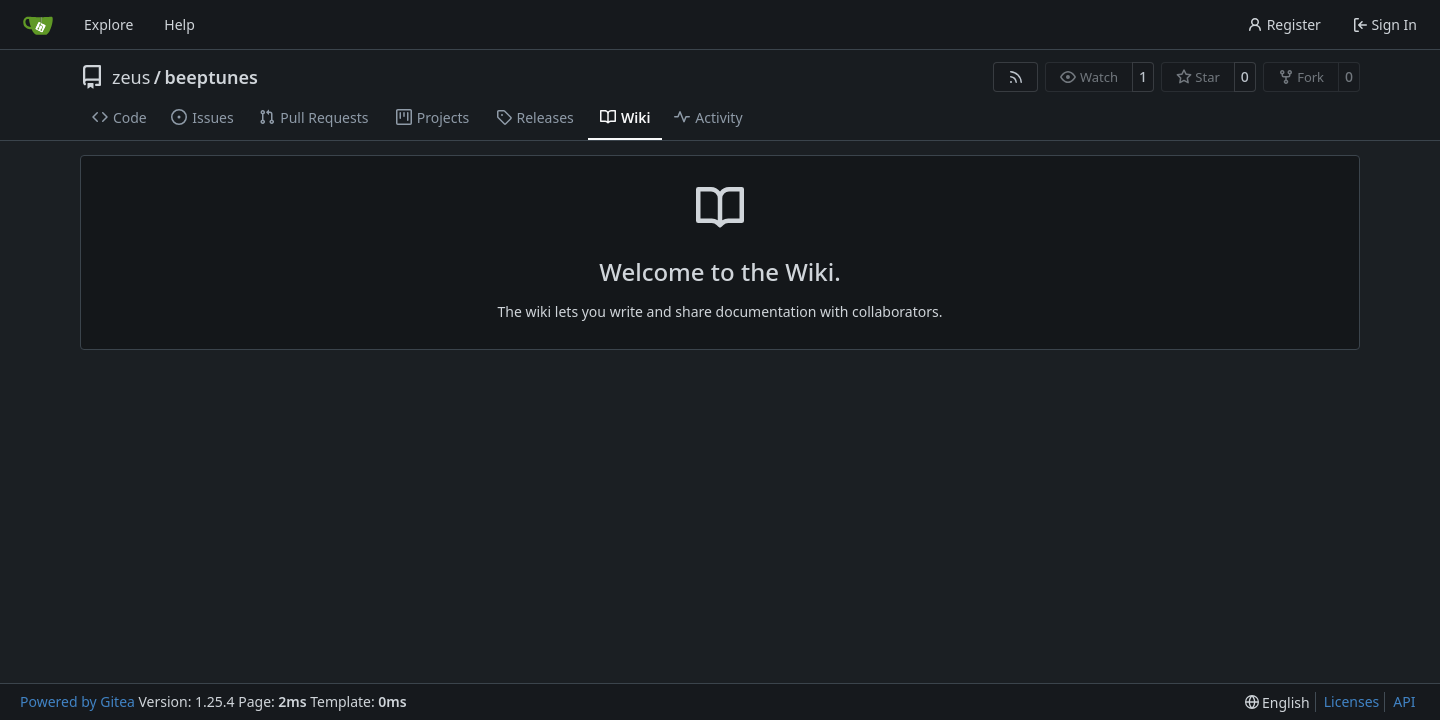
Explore (108, 24)
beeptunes (211, 77)
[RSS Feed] (1016, 77)
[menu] (1277, 702)
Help (179, 24)
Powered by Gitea (77, 701)
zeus (131, 77)
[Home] (38, 25)
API (1404, 701)
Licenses (1352, 701)
